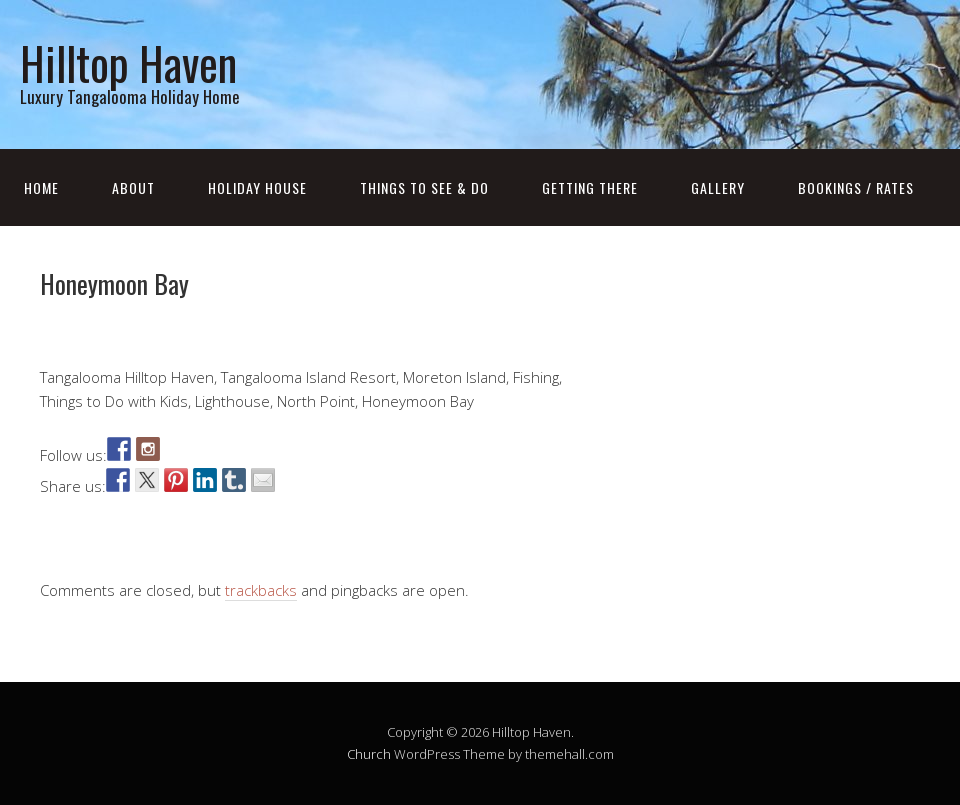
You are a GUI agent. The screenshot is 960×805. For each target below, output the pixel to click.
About (133, 187)
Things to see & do (424, 187)
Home (41, 187)
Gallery (718, 187)
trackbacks (261, 590)
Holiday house (257, 187)
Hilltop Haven (128, 62)
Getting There (590, 187)
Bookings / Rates (856, 187)
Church (369, 754)
